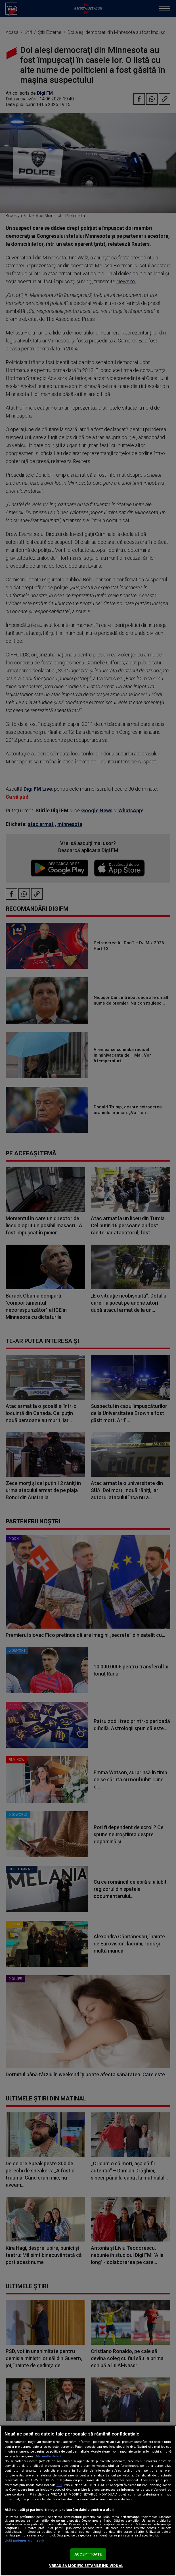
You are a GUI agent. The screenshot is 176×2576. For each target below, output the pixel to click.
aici (59, 2485)
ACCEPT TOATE (88, 2554)
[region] (88, 2501)
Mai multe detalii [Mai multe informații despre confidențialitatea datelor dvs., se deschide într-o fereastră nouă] (48, 2456)
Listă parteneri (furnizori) (24, 2540)
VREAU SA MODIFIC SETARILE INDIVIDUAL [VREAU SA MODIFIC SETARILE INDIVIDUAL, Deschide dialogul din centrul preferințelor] (86, 2565)
